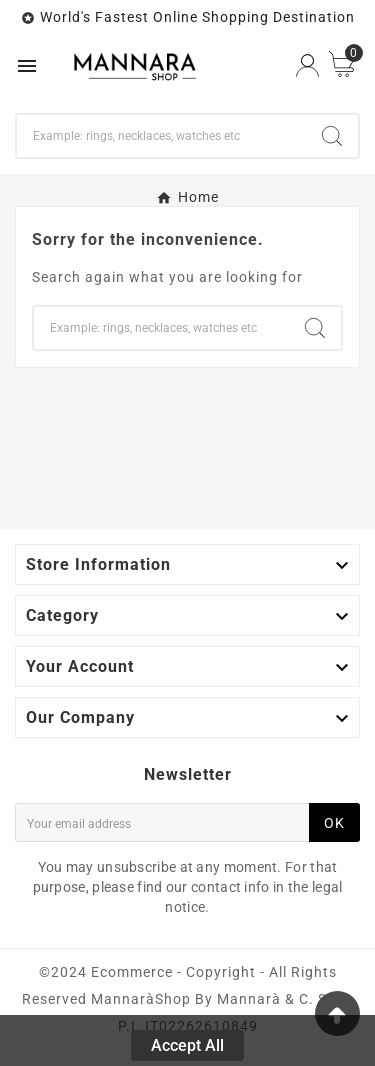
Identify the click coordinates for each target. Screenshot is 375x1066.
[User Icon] (307, 65)
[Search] (161, 136)
